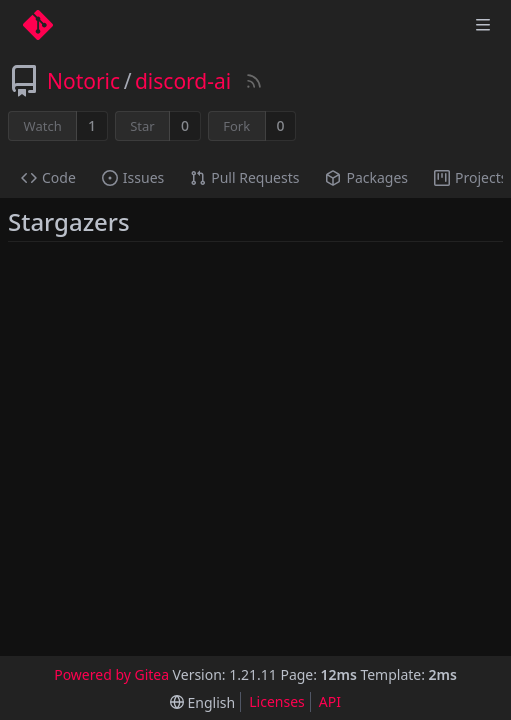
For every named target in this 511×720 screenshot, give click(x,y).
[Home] (38, 25)
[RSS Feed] (254, 81)
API (330, 701)
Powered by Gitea (111, 674)
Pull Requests (244, 177)
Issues (133, 177)
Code (48, 177)
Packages (366, 177)
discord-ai (183, 81)
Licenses (277, 701)
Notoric (83, 81)
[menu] (202, 702)
